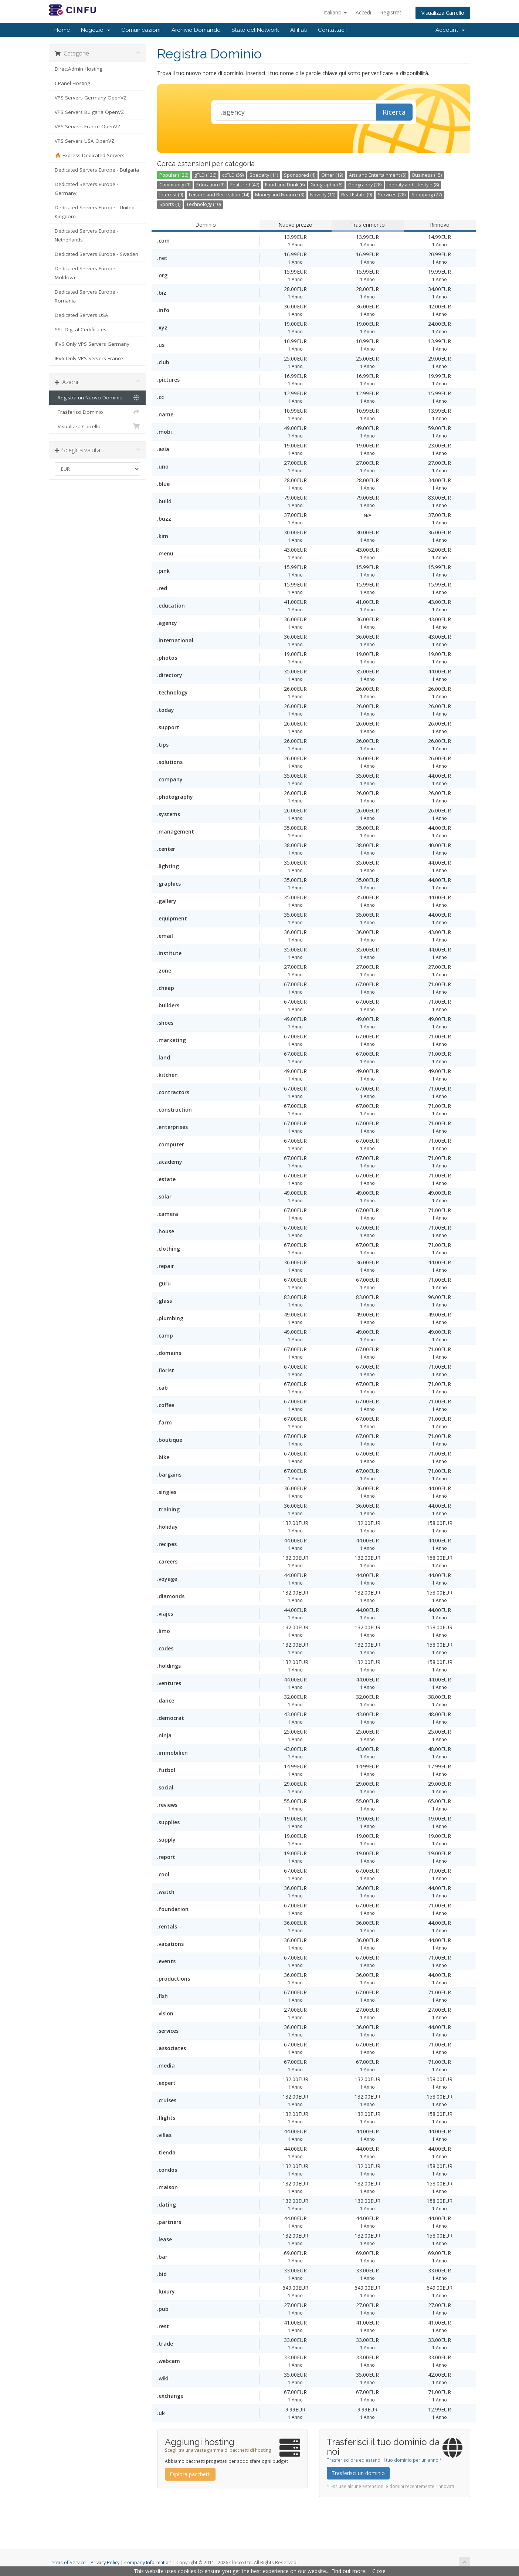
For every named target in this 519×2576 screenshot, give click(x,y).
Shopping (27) (426, 195)
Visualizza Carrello (442, 12)
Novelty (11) (322, 195)
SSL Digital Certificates (80, 329)
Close (379, 2571)
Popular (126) (173, 175)
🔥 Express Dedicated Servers (90, 155)
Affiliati (298, 30)
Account (450, 30)
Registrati (391, 12)
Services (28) (392, 195)
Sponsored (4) (299, 175)
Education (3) (210, 185)
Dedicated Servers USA (81, 315)
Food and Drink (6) (285, 185)
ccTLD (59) (233, 175)
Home (62, 30)
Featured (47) (244, 185)
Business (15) (427, 175)
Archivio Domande (196, 30)
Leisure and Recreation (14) (219, 195)
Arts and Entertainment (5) (377, 175)
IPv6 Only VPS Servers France (89, 358)
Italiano (335, 12)
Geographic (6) (326, 185)
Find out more (348, 2571)
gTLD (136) (205, 175)
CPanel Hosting (72, 83)
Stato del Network (255, 30)
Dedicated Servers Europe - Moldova (86, 273)
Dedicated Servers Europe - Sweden (96, 254)
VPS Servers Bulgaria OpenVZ (89, 112)
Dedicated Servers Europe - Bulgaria (97, 169)
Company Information (148, 2562)
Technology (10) (203, 204)
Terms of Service (67, 2562)
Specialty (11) (264, 175)
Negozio (95, 30)
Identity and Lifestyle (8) (413, 185)
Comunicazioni (140, 30)
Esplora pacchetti (190, 2474)
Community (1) (174, 185)
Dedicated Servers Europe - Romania (86, 296)
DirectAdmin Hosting (78, 68)
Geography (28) (364, 185)
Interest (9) (171, 195)
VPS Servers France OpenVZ (87, 126)
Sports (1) (169, 204)
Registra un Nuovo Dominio (97, 397)
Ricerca (394, 112)
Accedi (363, 12)
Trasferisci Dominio (97, 412)
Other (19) (332, 175)
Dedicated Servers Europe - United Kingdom (95, 212)
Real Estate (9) (356, 195)
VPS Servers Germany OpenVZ (90, 97)
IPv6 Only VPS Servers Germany (92, 344)
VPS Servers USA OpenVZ (84, 141)
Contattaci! (332, 30)
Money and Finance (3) (279, 195)
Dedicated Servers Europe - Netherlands (86, 235)
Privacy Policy (105, 2562)
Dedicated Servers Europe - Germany (86, 188)
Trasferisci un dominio (358, 2473)
